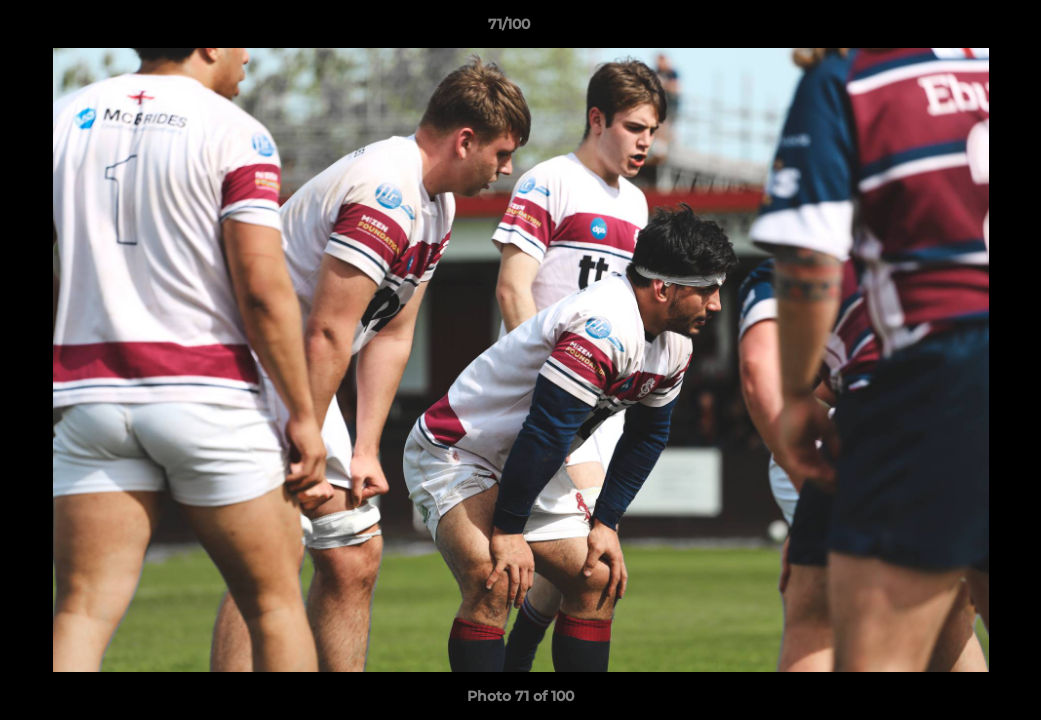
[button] (957, 29)
